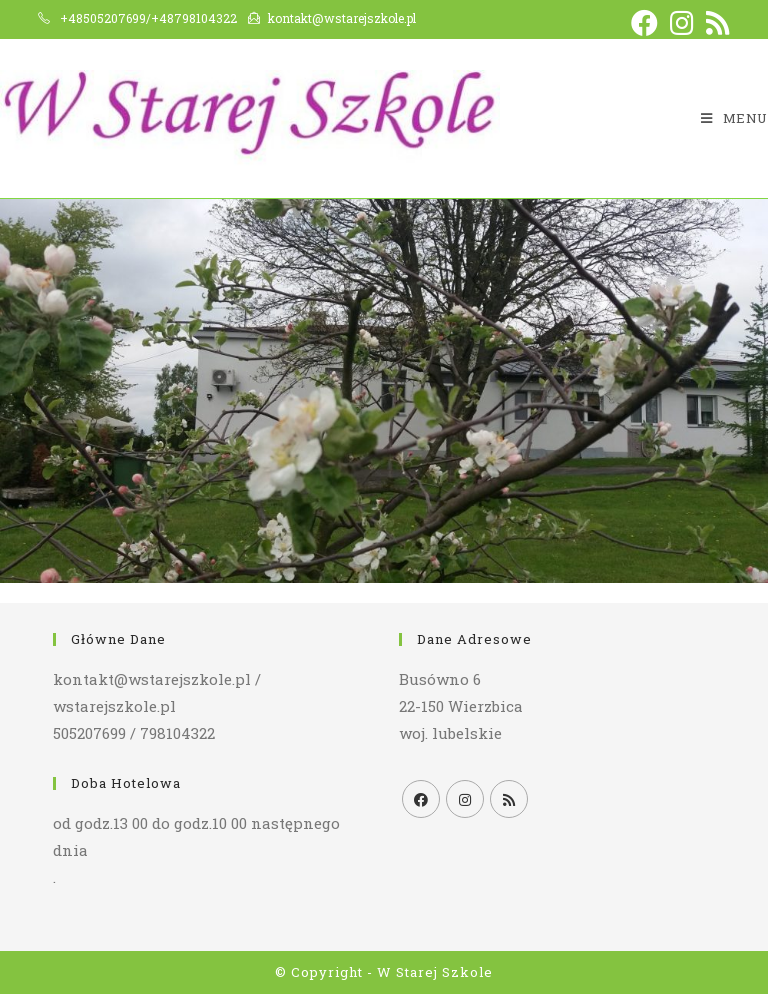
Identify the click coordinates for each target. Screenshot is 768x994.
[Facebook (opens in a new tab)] (644, 22)
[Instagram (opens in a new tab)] (682, 22)
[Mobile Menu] (734, 118)
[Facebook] (421, 799)
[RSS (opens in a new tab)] (715, 22)
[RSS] (509, 799)
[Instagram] (465, 799)
